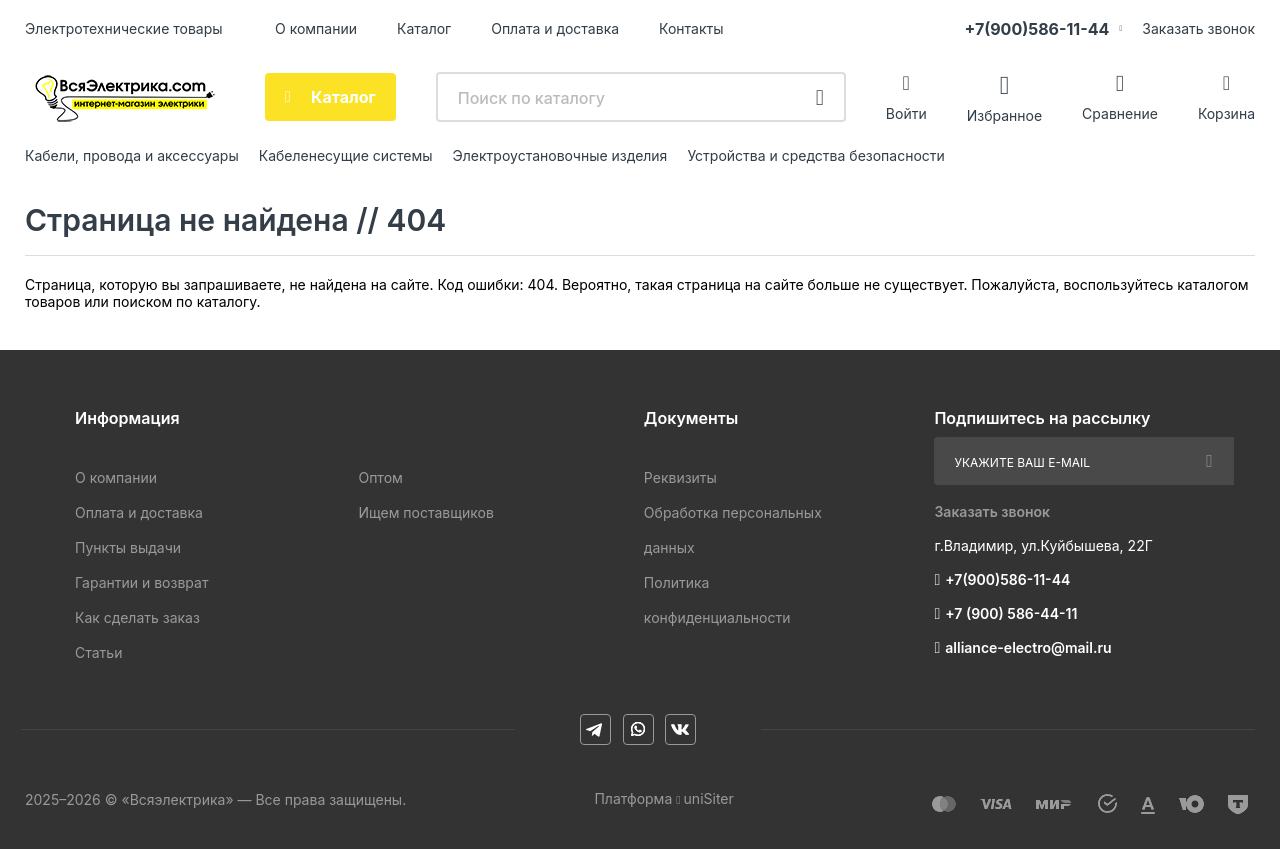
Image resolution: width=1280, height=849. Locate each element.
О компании (316, 28)
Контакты (691, 28)
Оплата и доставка (555, 28)
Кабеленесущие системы (346, 155)
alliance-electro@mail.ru (1028, 647)
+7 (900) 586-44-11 (1011, 613)
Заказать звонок (1198, 28)
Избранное (1004, 114)
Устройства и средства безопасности (815, 155)
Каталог (424, 28)
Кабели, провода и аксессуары (132, 155)
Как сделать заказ (137, 617)
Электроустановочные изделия (560, 155)
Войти (906, 113)
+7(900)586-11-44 (1036, 29)
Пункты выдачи (128, 547)
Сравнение (1120, 113)
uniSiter (709, 798)
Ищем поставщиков (425, 512)
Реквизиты (680, 477)
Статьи (98, 652)
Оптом (380, 477)
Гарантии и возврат (141, 582)
